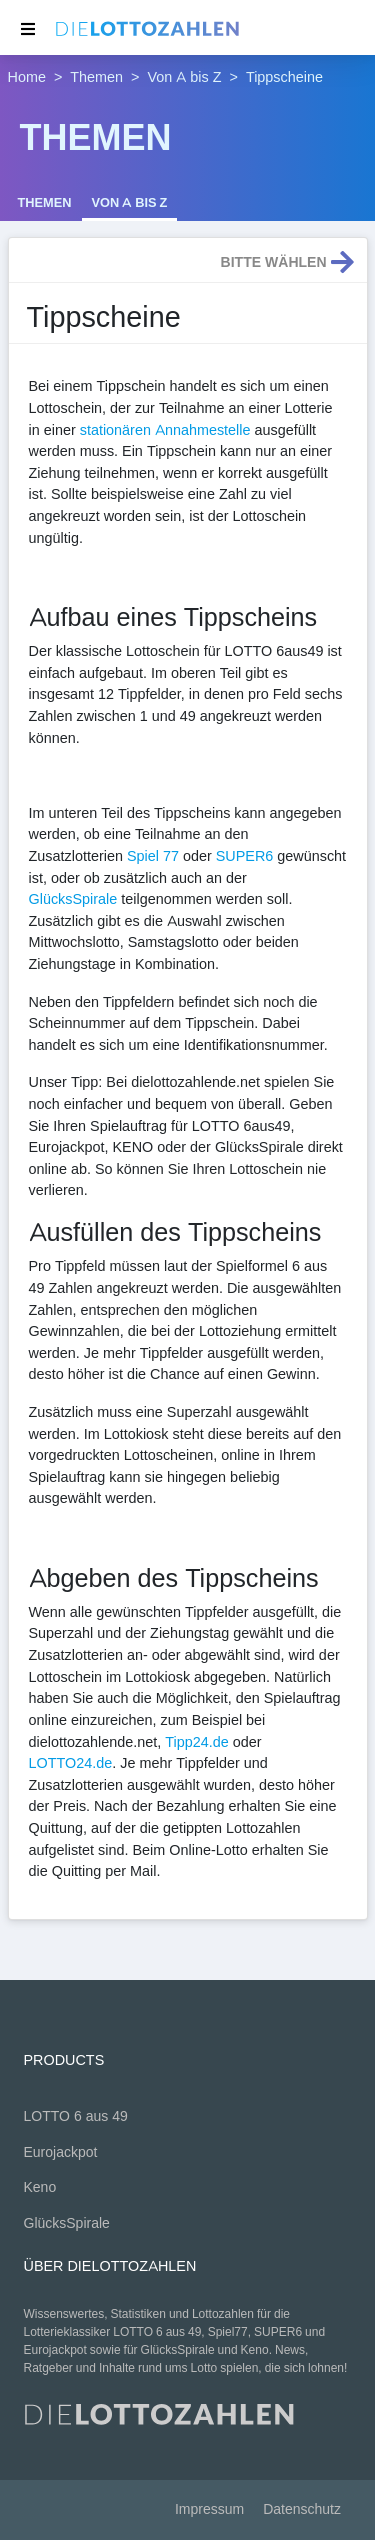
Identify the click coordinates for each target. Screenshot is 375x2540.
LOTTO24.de (71, 1763)
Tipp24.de (196, 1742)
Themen (96, 77)
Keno (40, 2187)
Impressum (209, 2509)
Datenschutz (302, 2509)
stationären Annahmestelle (165, 430)
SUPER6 (245, 856)
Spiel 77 (153, 856)
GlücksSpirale (73, 899)
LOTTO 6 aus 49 (76, 2116)
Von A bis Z (185, 77)
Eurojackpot (61, 2152)
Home (27, 77)
